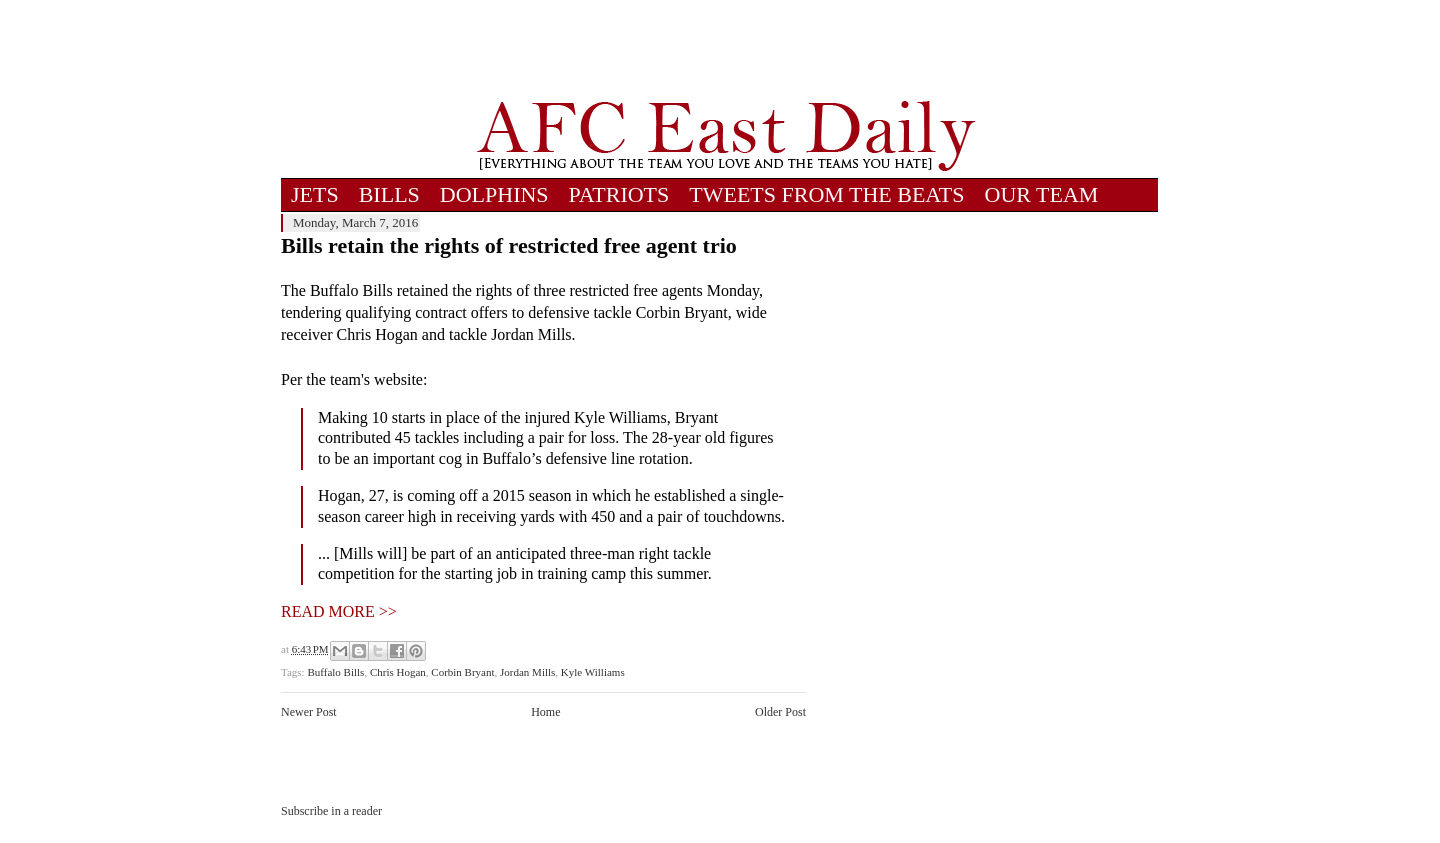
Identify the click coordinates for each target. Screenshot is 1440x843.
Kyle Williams (593, 672)
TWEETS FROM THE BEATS (826, 194)
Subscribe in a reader (331, 811)
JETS (315, 194)
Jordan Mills (527, 672)
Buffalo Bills (335, 672)
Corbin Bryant (462, 672)
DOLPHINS (494, 194)
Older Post (780, 712)
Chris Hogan (398, 672)
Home (545, 712)
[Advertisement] (726, 50)
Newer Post (309, 712)
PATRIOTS (619, 194)
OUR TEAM (1042, 194)
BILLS (389, 194)
